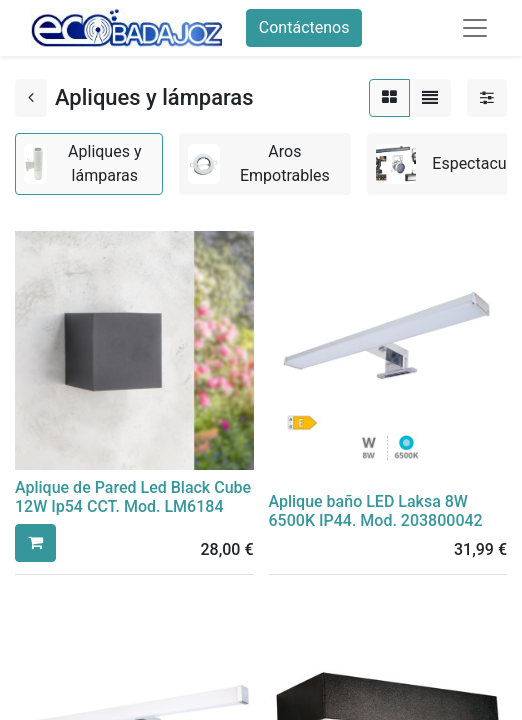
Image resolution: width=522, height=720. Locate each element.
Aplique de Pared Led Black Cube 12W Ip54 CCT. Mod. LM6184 (133, 497)
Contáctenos (304, 27)
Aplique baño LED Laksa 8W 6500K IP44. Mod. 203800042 (376, 511)
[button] (35, 543)
